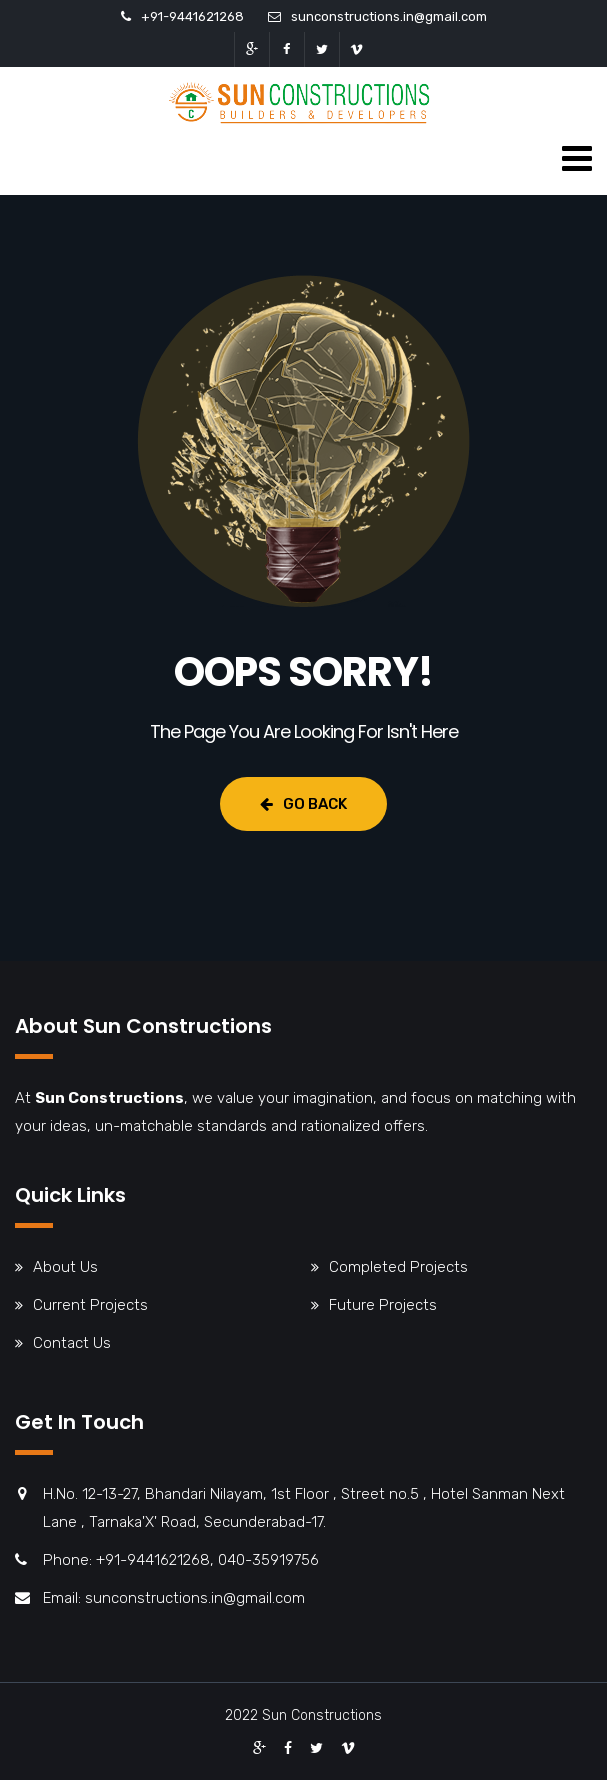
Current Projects (90, 1305)
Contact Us (72, 1343)
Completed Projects (398, 1267)
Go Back (303, 804)
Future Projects (383, 1305)
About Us (65, 1267)
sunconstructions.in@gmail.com (389, 16)
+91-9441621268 (192, 16)
